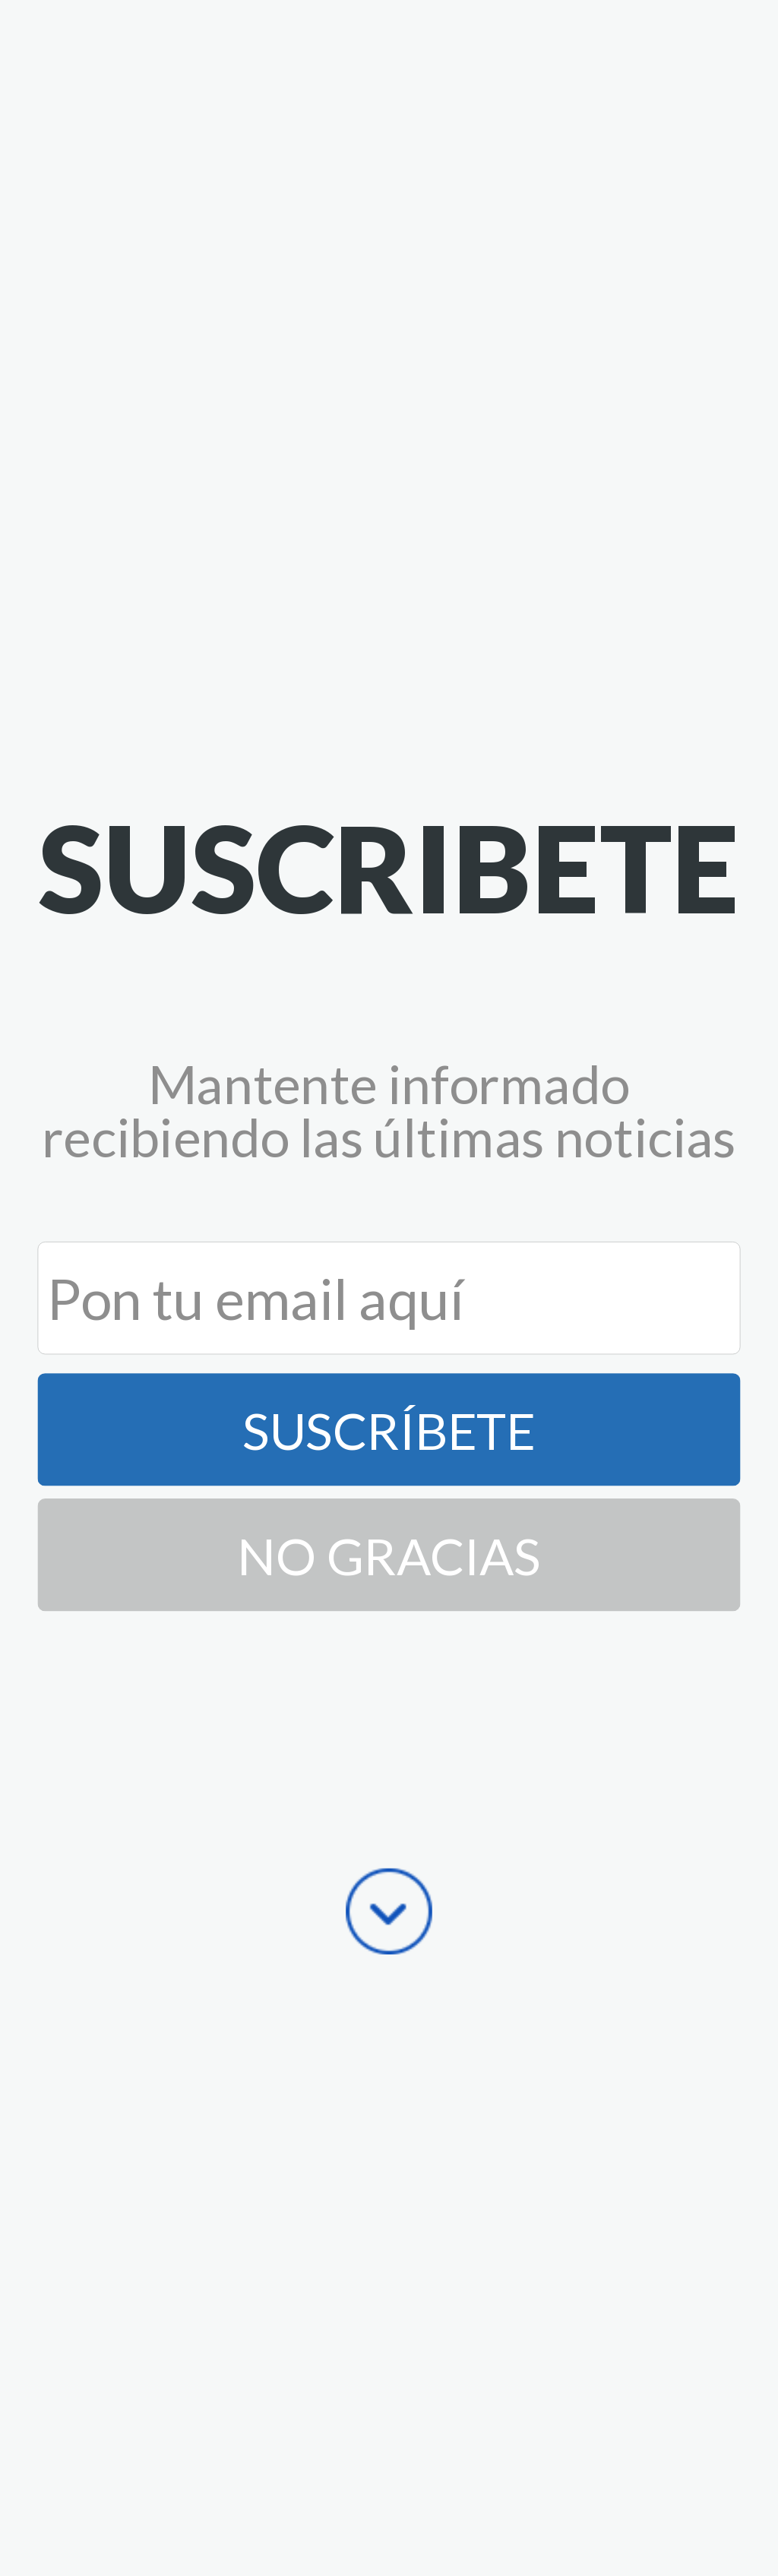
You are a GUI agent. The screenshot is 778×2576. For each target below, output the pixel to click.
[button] (388, 867)
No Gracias (389, 1554)
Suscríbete (389, 1429)
